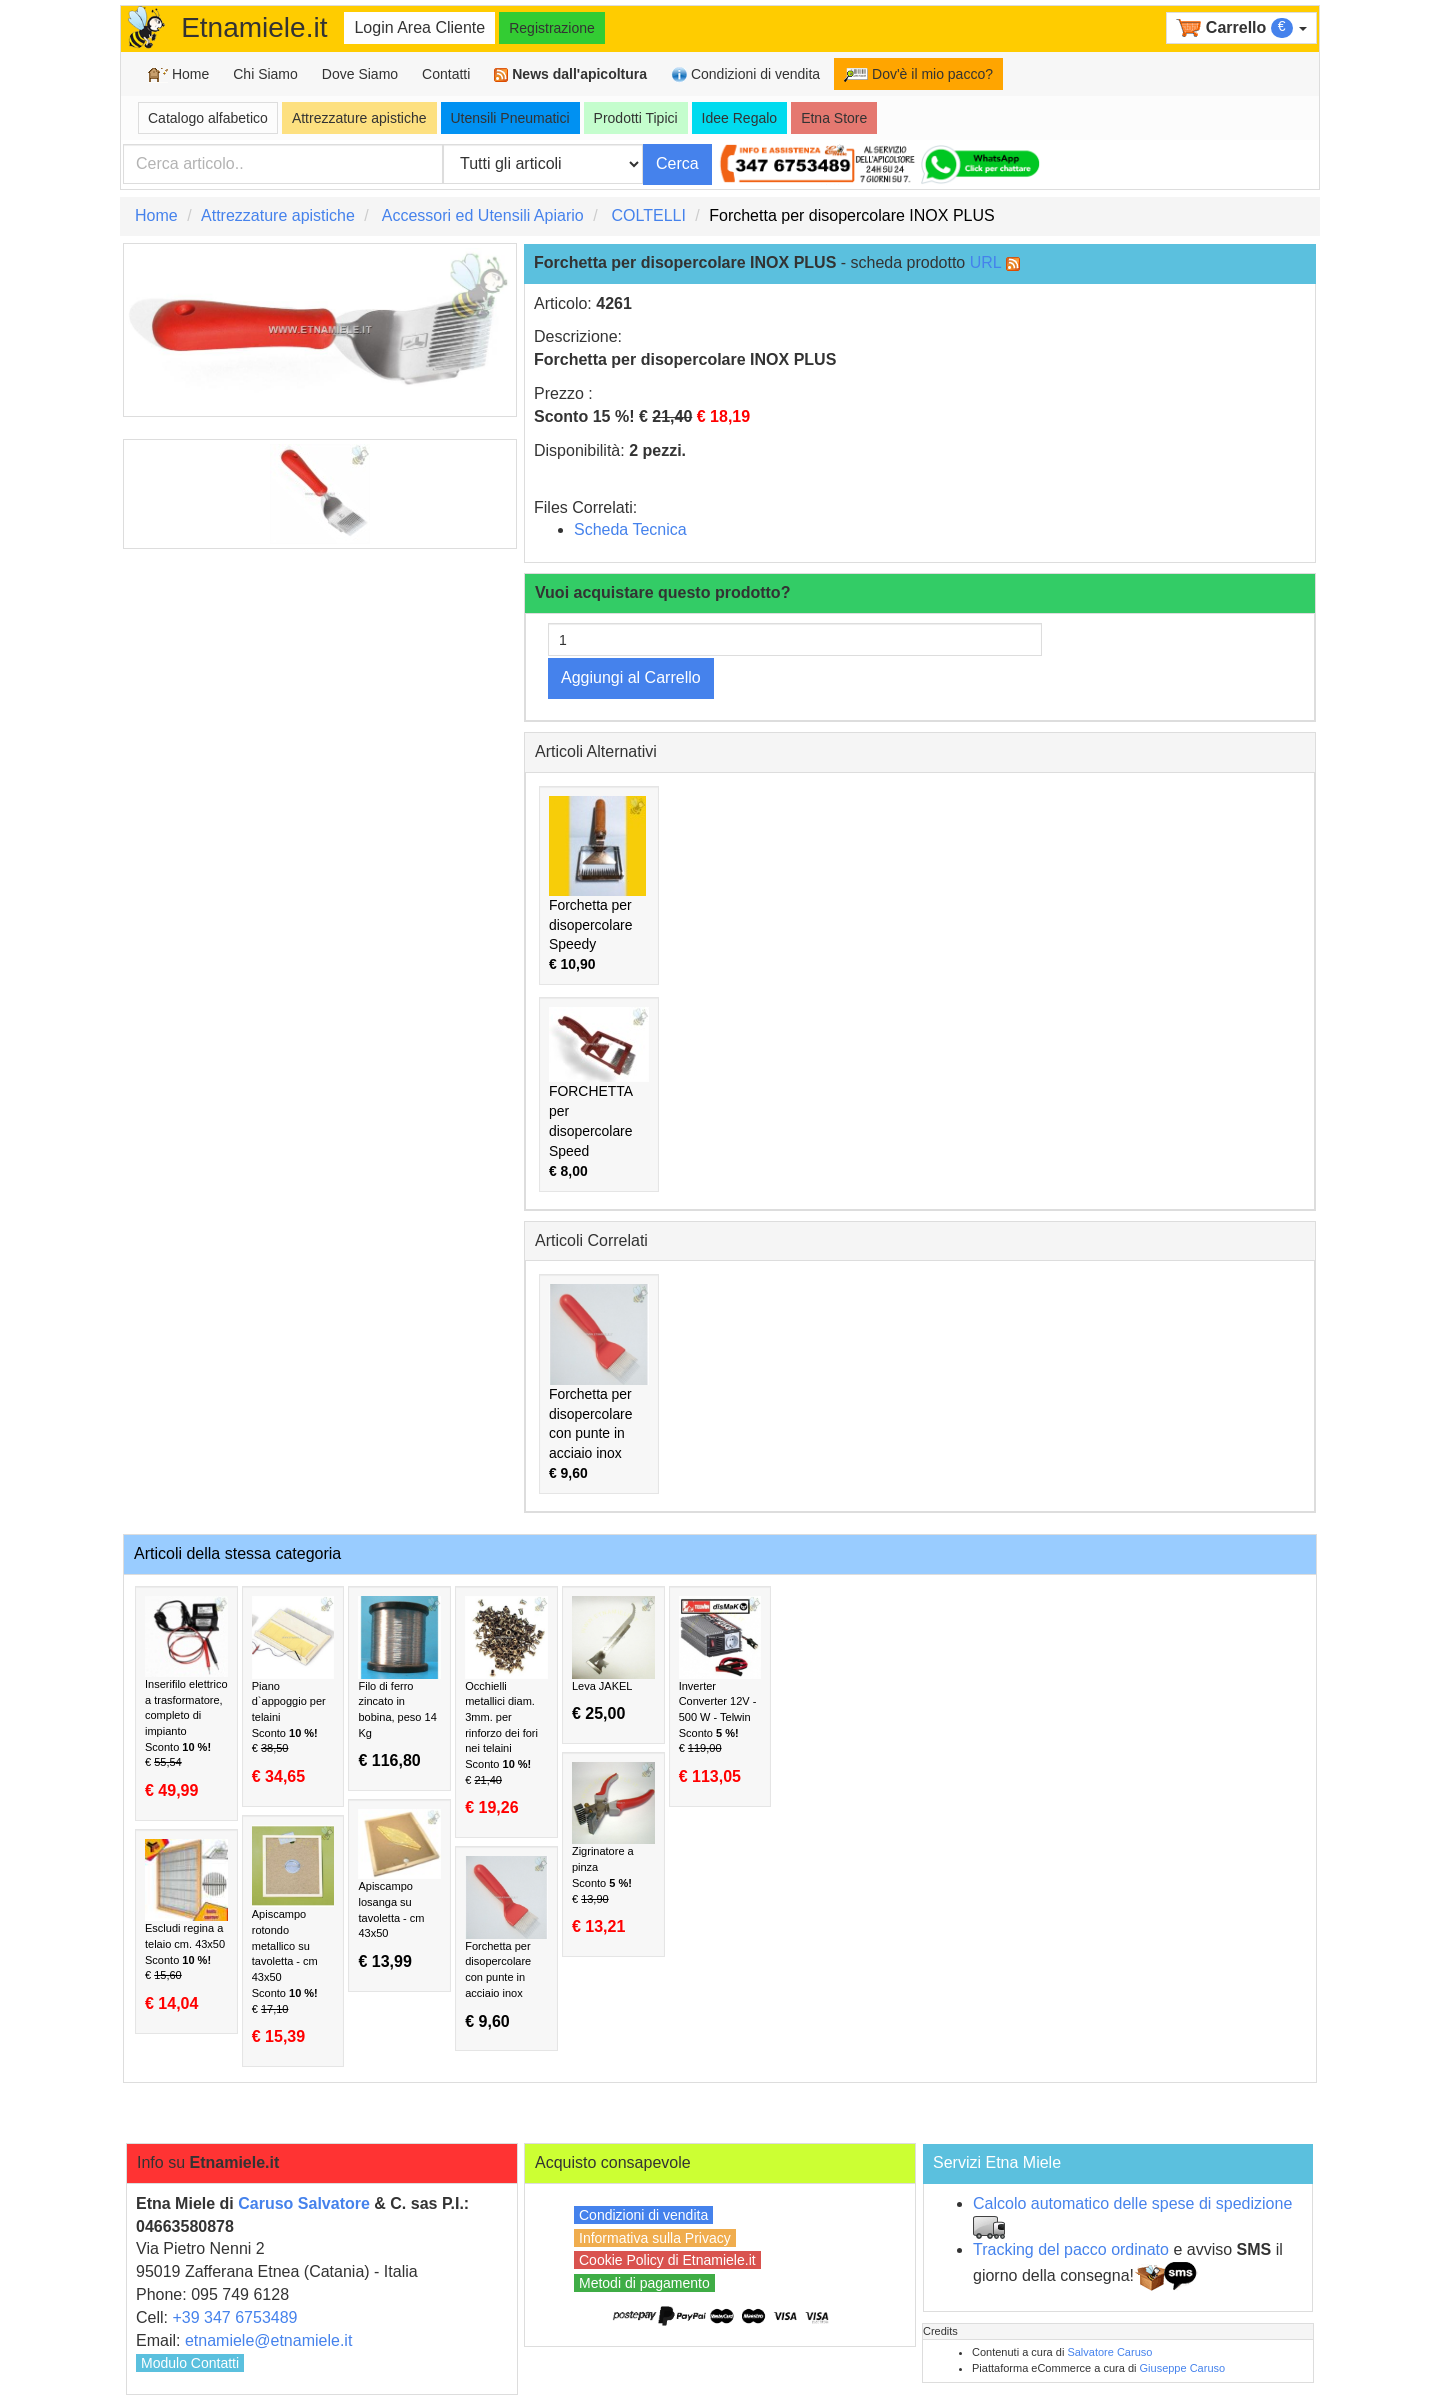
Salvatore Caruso (1109, 2352)
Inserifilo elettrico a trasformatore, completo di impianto (186, 1698)
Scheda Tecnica (630, 529)
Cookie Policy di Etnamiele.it (667, 2260)
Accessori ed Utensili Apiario (483, 215)
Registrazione (552, 28)
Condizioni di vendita (745, 74)
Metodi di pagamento (644, 2283)
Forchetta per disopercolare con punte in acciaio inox (599, 1382)
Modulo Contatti (190, 2363)
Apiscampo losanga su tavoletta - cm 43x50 (399, 1890)
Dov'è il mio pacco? (918, 74)
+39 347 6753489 (234, 2317)
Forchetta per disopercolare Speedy (597, 884)
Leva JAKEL (613, 1659)
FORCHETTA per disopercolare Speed (599, 1093)
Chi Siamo (265, 74)
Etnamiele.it (254, 27)
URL (985, 262)
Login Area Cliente (419, 27)
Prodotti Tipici (636, 118)
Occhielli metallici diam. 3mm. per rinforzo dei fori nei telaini (506, 1706)
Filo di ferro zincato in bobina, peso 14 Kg (399, 1683)
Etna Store (834, 118)
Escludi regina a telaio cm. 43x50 (186, 1926)
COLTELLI (648, 215)
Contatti (446, 74)
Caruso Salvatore (304, 2203)
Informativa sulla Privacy (655, 2238)
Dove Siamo (360, 74)
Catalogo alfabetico (208, 118)
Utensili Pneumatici (510, 118)
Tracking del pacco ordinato (1071, 2249)
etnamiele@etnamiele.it (268, 2340)
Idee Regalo (740, 118)
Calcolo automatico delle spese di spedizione (1132, 2203)
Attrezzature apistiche (359, 118)
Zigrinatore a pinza (613, 1849)
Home (178, 74)
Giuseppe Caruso (1183, 2368)
